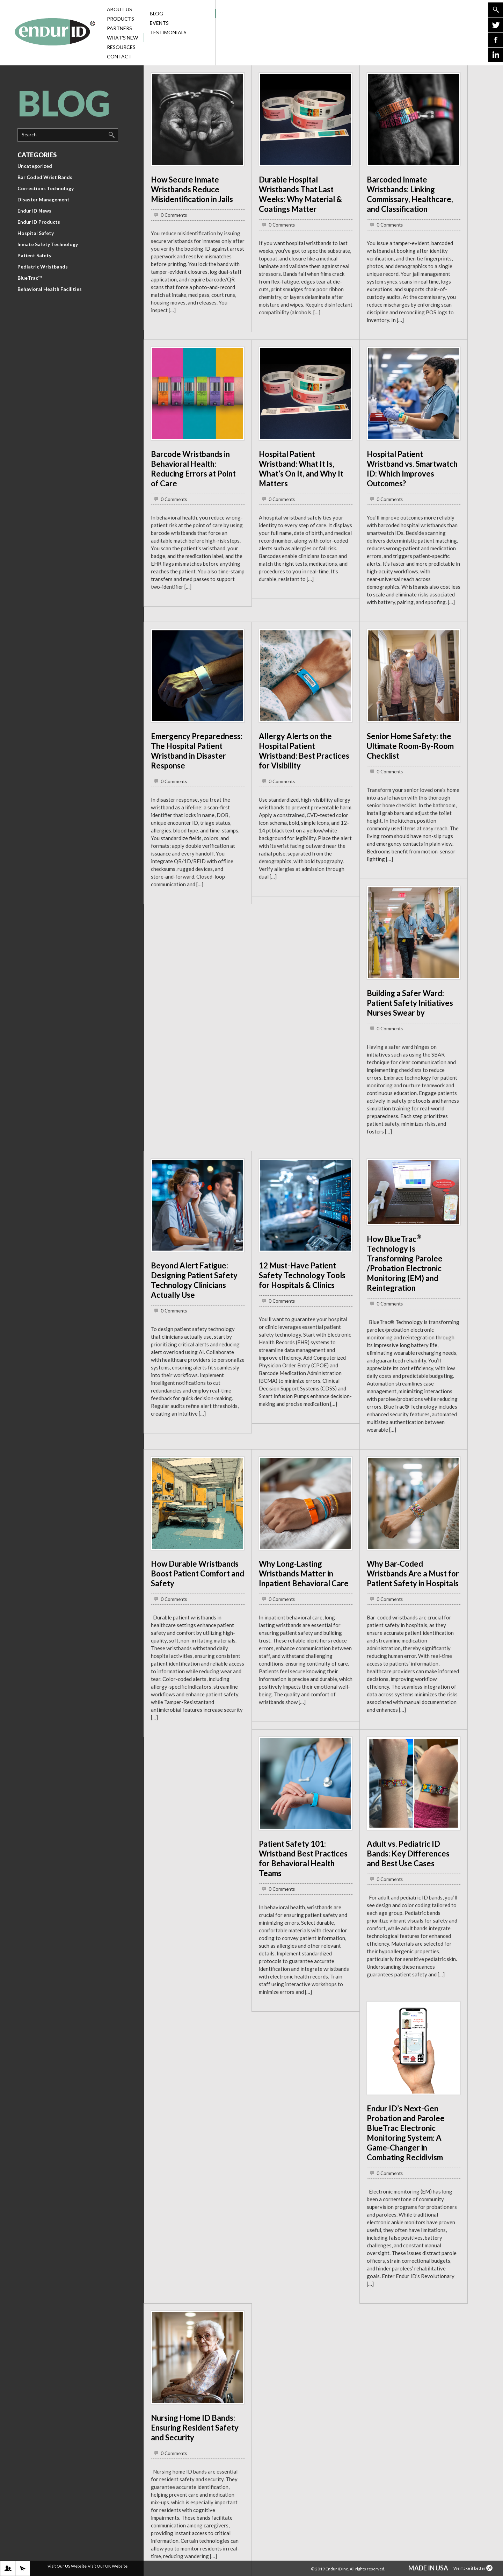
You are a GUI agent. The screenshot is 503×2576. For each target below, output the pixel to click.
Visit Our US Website (67, 2566)
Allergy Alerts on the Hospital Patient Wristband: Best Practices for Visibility (304, 750)
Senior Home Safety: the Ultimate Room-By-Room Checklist (410, 745)
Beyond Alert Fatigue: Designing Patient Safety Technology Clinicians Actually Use (194, 1280)
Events (159, 23)
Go (495, 9)
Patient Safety (34, 255)
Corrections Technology (45, 188)
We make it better (473, 2568)
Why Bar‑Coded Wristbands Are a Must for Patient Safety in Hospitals (413, 1573)
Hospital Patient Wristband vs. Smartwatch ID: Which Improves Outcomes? (412, 468)
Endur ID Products (38, 222)
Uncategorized (34, 166)
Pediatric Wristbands (42, 267)
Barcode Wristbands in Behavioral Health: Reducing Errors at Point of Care (193, 468)
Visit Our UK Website (107, 2566)
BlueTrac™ (29, 278)
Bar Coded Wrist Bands (44, 177)
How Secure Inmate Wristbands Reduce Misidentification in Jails (192, 189)
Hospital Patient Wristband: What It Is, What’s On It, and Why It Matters (301, 468)
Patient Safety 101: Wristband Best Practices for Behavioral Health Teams (303, 1858)
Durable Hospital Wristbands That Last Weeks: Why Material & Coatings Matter (300, 194)
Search (29, 134)
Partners (125, 28)
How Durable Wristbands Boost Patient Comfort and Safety (197, 1573)
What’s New (125, 37)
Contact (125, 56)
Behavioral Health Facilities (49, 289)
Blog (182, 13)
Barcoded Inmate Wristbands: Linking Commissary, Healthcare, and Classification (410, 194)
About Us (125, 9)
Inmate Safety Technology (47, 244)
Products (125, 18)
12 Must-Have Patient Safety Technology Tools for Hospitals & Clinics (302, 1275)
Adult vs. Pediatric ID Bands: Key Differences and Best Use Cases (408, 1853)
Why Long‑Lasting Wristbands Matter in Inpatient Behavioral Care (304, 1573)
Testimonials (168, 32)
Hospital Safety (35, 233)
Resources (125, 47)
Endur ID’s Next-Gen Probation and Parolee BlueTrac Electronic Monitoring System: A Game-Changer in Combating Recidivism (406, 2133)
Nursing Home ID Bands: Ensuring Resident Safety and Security (195, 2427)
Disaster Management (43, 199)
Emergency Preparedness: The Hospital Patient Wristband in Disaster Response (196, 750)
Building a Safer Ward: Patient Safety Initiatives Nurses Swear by (410, 1002)
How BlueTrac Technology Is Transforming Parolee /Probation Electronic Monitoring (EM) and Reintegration (405, 1263)
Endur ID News (34, 211)
